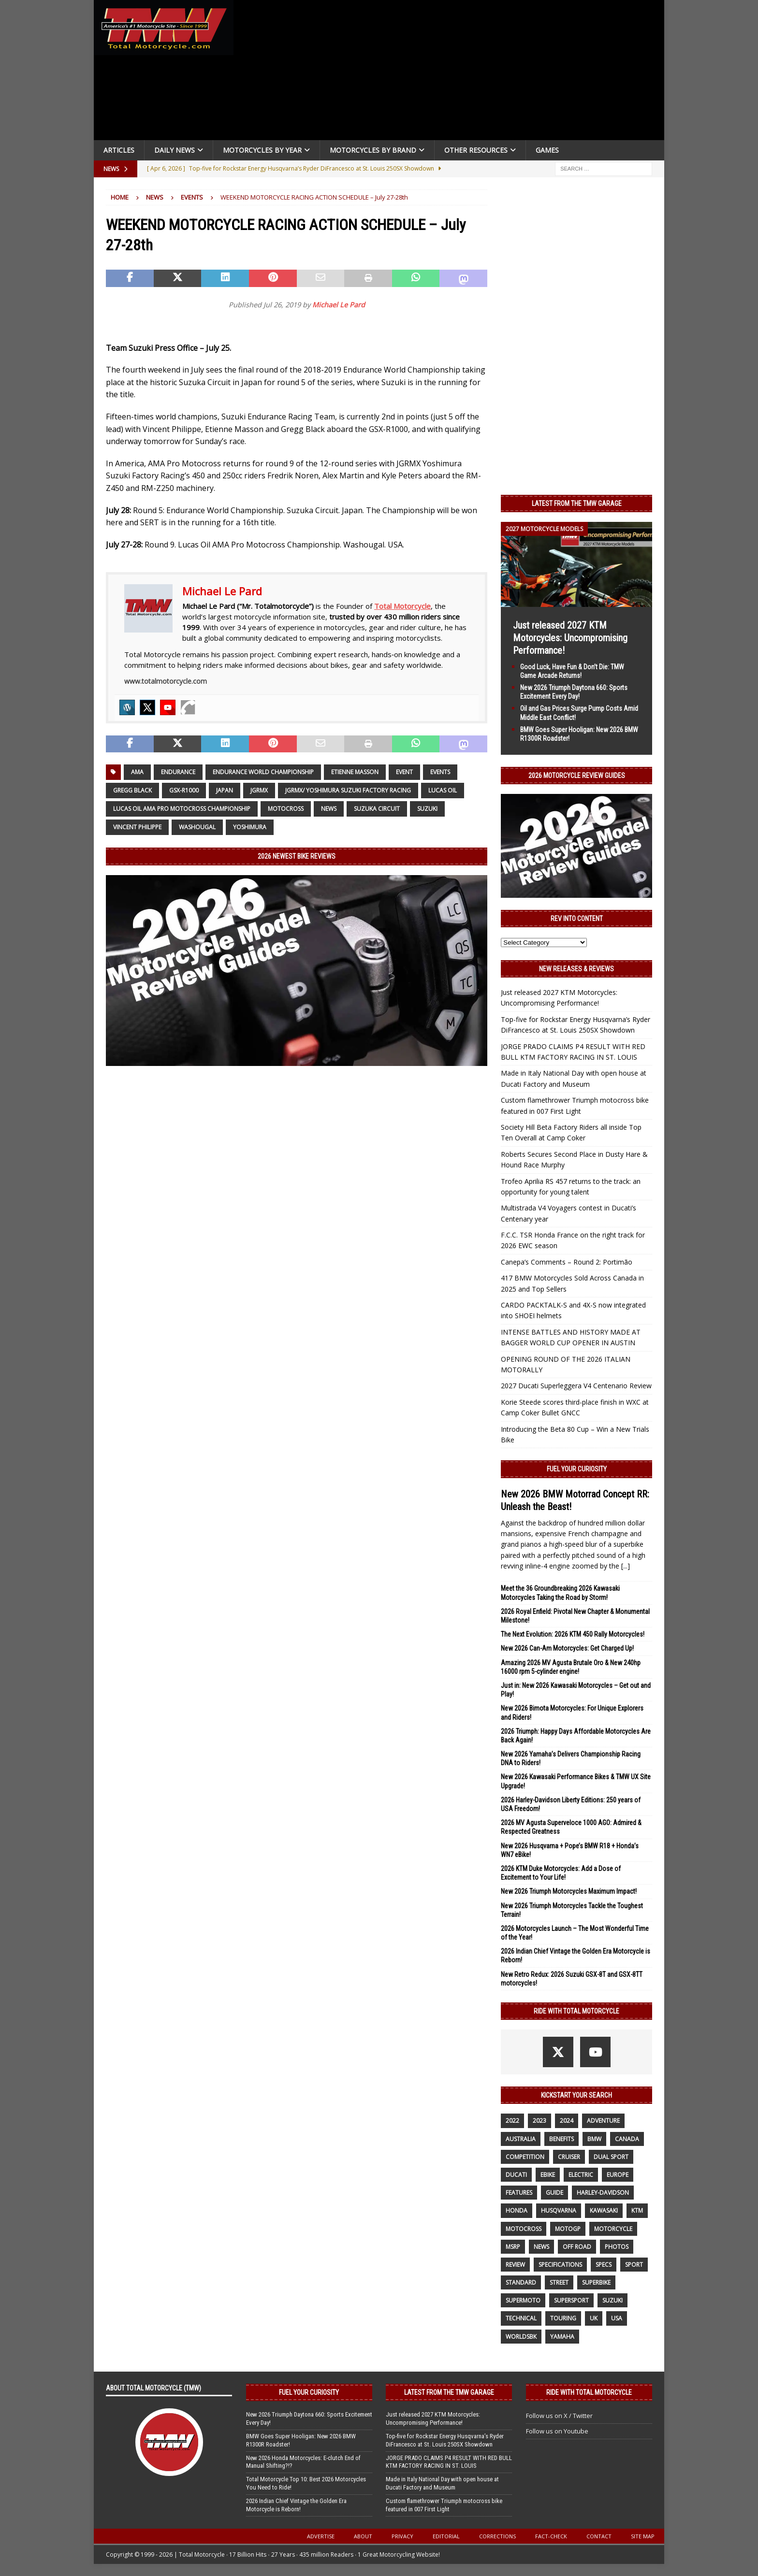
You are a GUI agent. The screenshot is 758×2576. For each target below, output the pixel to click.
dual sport (611, 2157)
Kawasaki (604, 2210)
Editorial (446, 2536)
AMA (137, 772)
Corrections (497, 2536)
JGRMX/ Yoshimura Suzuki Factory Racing (348, 790)
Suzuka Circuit (377, 809)
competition (525, 2157)
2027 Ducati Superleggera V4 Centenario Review (576, 1385)
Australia (521, 2139)
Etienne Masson (355, 772)
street (559, 2282)
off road (577, 2247)
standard (521, 2282)
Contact (599, 2536)
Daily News (174, 150)
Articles (118, 150)
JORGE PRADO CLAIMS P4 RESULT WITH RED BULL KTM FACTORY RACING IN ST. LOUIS (449, 2462)
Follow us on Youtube (557, 2431)
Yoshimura (249, 827)
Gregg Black (132, 790)
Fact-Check (551, 2536)
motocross (286, 809)
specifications (560, 2264)
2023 (539, 2120)
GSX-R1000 (184, 790)
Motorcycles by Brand (373, 150)
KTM (637, 2210)
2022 (512, 2120)
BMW (594, 2139)
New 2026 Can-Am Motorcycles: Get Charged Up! (567, 1648)
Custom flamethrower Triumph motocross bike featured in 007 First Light (444, 2505)
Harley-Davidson (603, 2192)
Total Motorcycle (402, 606)
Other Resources (476, 150)
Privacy (402, 2536)
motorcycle (613, 2229)
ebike (547, 2175)
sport (634, 2264)
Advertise (321, 2536)
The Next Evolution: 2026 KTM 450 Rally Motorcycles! (572, 1634)
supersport (571, 2300)
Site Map (643, 2536)
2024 (566, 2120)
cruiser (569, 2157)
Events (440, 772)
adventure (603, 2120)
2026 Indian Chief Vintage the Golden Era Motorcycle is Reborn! (296, 2505)
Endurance (178, 772)
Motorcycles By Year (262, 150)
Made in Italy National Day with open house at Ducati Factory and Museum (442, 2483)
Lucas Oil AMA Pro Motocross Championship (181, 809)
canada (627, 2139)
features (519, 2192)
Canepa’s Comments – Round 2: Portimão (566, 1261)
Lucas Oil (442, 790)
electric (580, 2175)
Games (547, 150)
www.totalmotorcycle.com (165, 681)
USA (616, 2318)
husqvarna (558, 2210)
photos (616, 2247)
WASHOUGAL (197, 827)
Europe (617, 2175)
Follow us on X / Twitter (559, 2415)
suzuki (427, 809)
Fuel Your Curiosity (577, 1469)
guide (554, 2192)
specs (604, 2264)
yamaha (562, 2336)
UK (594, 2318)
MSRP (513, 2247)
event (404, 772)
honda (516, 2210)
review (515, 2264)
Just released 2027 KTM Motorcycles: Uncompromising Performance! (570, 637)
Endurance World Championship (263, 772)
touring (563, 2318)
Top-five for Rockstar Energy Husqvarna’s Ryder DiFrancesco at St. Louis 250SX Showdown (445, 2440)
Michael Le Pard (338, 304)
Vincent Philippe (137, 827)
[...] (625, 1565)
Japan (224, 790)
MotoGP (568, 2229)
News (154, 197)
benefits (561, 2139)
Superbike (596, 2282)
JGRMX (259, 790)
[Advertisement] (452, 72)
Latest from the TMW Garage (577, 503)
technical (521, 2318)
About (363, 2536)
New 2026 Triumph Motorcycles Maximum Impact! (569, 1891)
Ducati (516, 2175)
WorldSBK (521, 2336)
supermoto (523, 2300)
